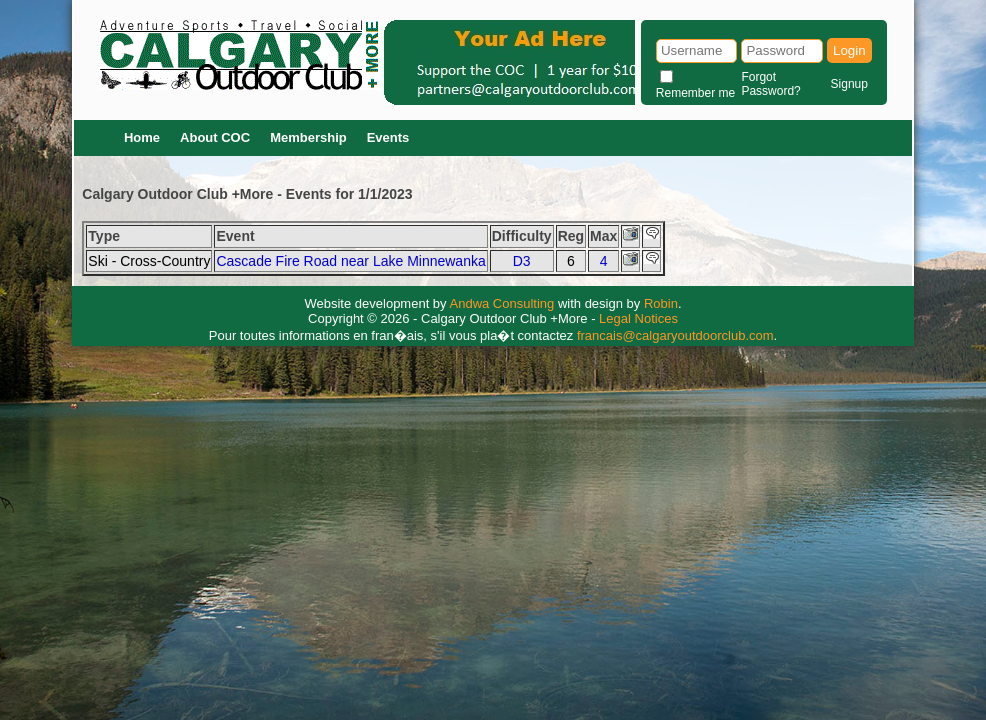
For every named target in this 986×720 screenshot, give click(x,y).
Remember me (695, 93)
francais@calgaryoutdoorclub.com (675, 335)
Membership (308, 137)
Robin (661, 303)
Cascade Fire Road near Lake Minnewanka (350, 261)
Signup (849, 84)
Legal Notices (638, 318)
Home (142, 137)
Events (388, 137)
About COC (215, 137)
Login (849, 50)
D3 (522, 261)
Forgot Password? (770, 84)
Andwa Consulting (502, 303)
